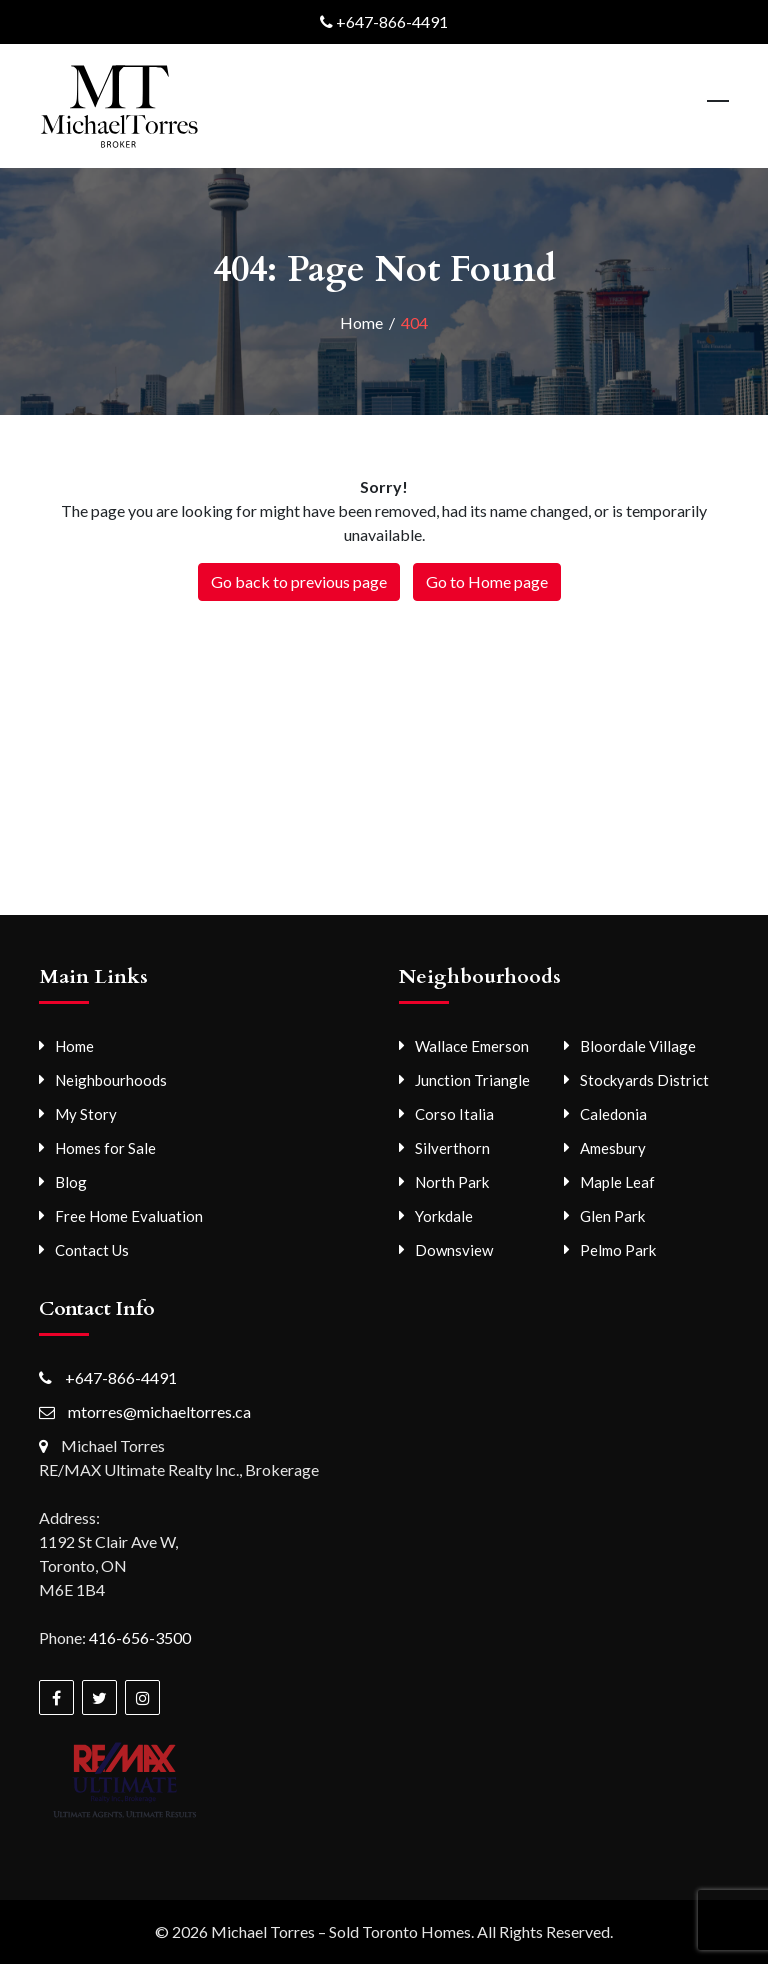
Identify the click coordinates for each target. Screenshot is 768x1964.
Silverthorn (452, 1148)
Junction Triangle (472, 1080)
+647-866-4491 (392, 21)
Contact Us (92, 1250)
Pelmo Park (618, 1250)
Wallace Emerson (472, 1046)
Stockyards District (644, 1080)
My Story (86, 1114)
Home (74, 1046)
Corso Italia (454, 1114)
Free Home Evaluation (129, 1216)
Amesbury (613, 1148)
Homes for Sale (105, 1148)
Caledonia (613, 1114)
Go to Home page (487, 581)
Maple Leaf (617, 1182)
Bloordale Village (638, 1046)
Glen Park (612, 1216)
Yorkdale (444, 1216)
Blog (71, 1182)
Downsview (454, 1250)
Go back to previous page (299, 581)
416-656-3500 (140, 1637)
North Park (452, 1182)
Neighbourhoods (111, 1080)
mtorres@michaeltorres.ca (159, 1411)
